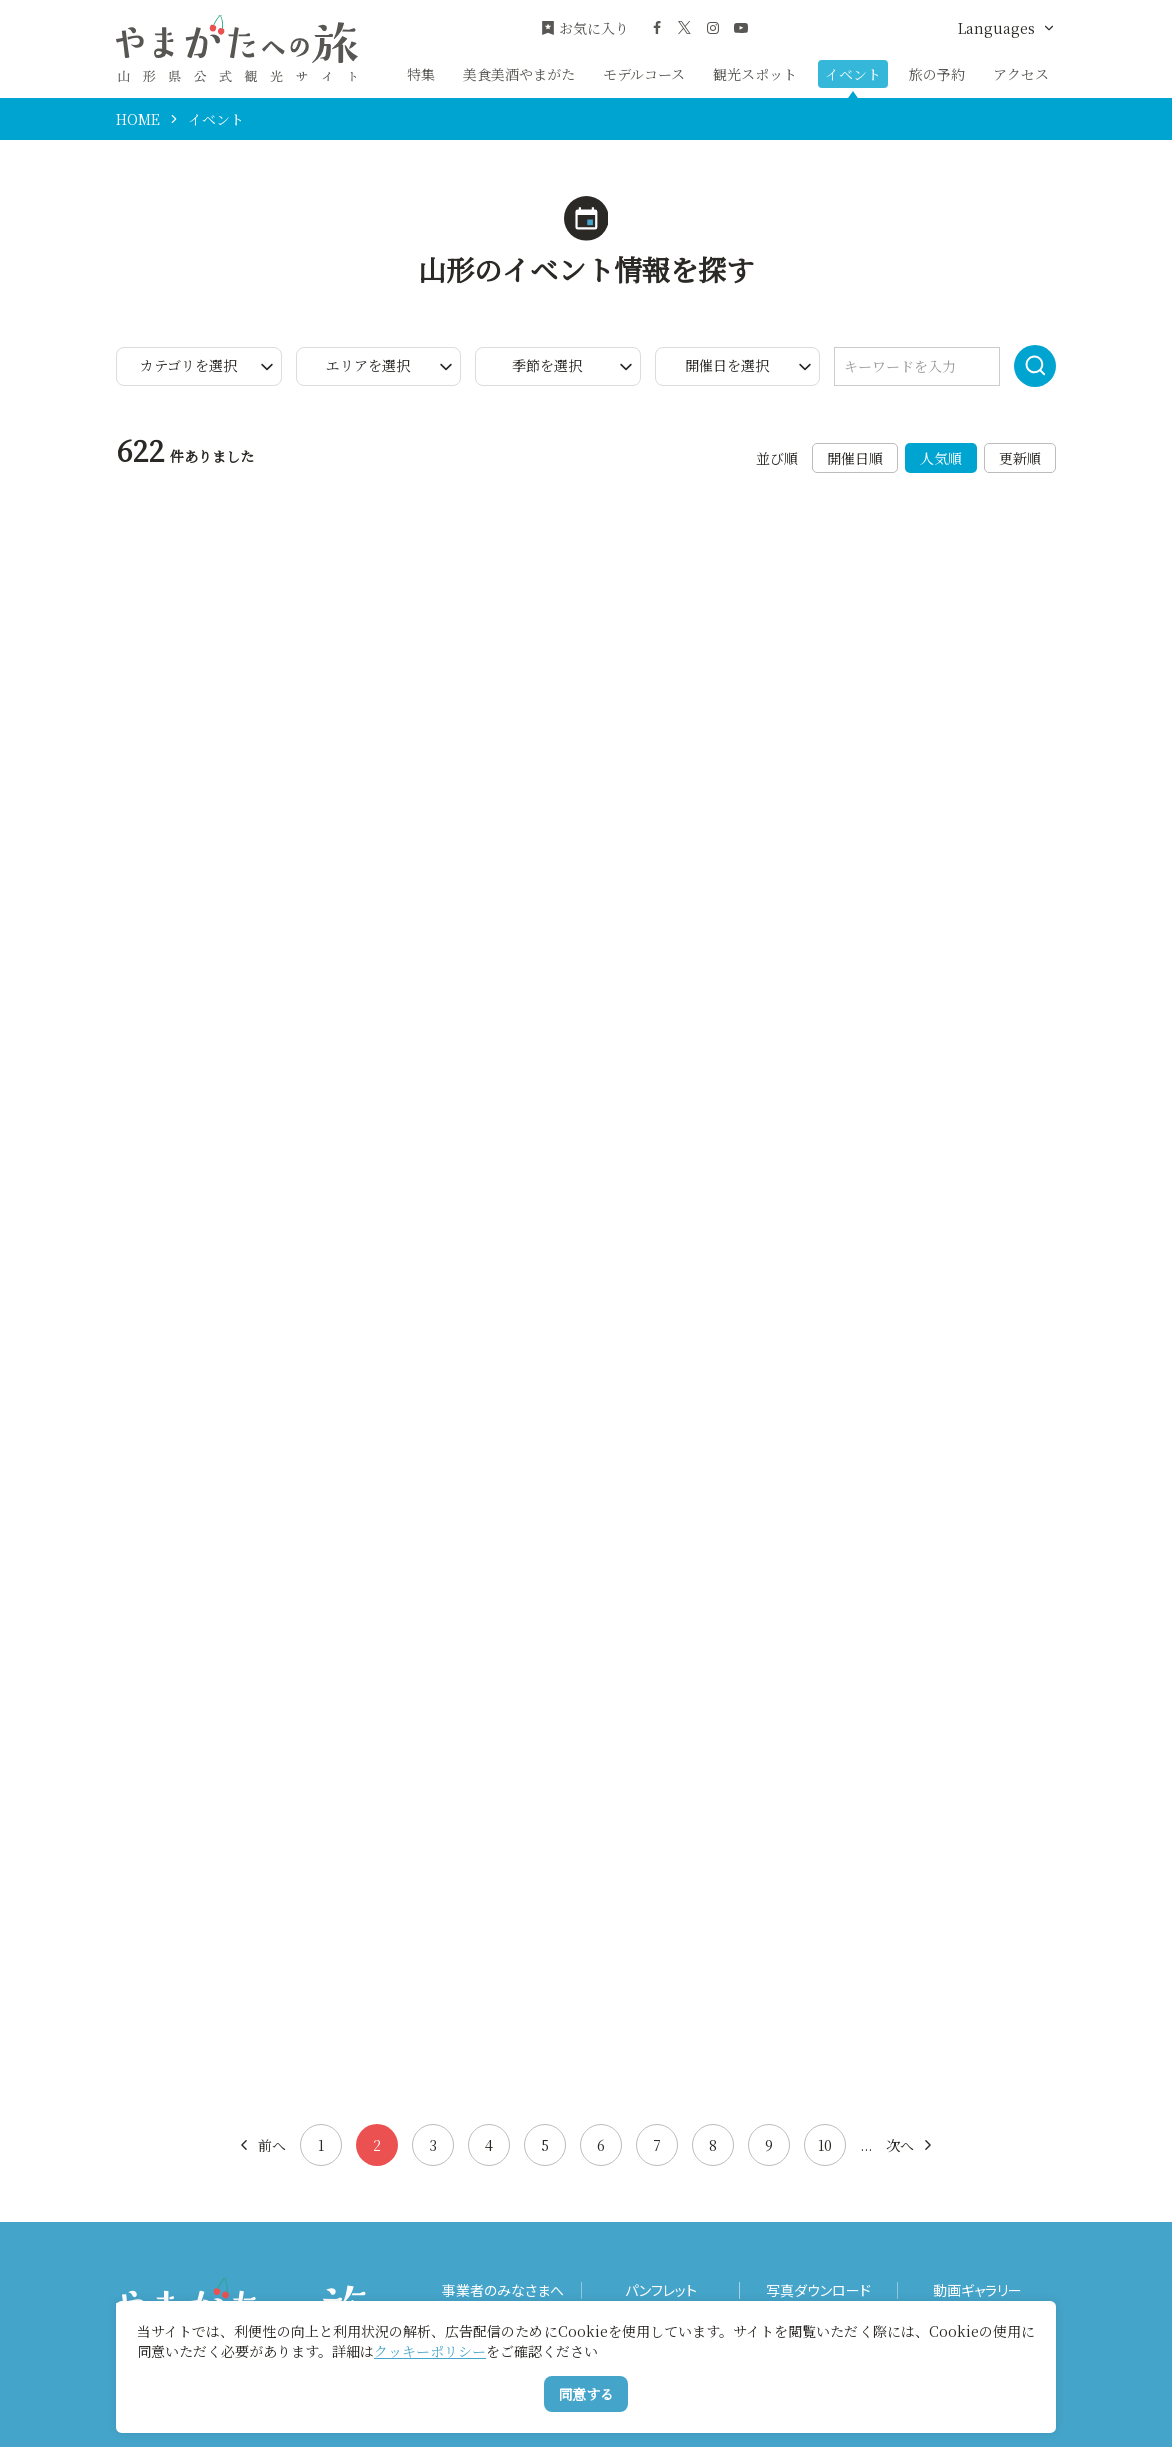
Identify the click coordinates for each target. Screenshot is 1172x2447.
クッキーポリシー (430, 2351)
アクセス (1021, 74)
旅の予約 (937, 74)
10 (825, 2145)
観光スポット (755, 74)
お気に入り (585, 28)
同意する (586, 2394)
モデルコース (644, 74)
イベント (853, 74)
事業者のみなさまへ (503, 2290)
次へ (910, 2145)
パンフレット (661, 2290)
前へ (261, 2145)
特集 (421, 74)
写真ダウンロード (818, 2290)
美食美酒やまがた (519, 74)
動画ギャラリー (977, 2290)
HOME (138, 119)
